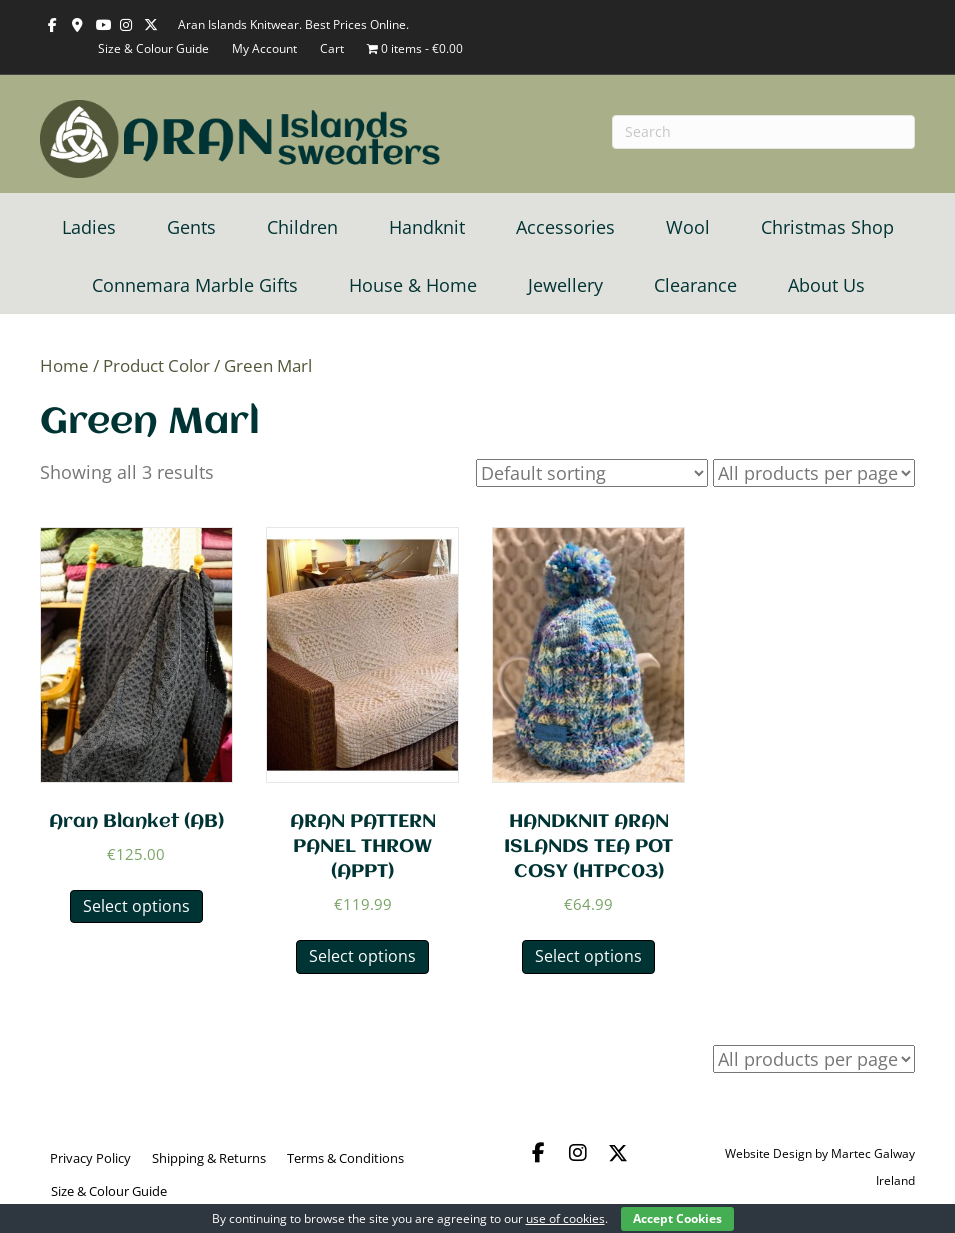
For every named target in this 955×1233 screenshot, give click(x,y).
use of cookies (565, 1218)
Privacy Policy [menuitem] (90, 1158)
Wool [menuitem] (688, 227)
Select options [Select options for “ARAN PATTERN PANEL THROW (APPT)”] (362, 956)
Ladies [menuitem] (89, 227)
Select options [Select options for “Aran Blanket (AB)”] (136, 906)
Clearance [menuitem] (695, 285)
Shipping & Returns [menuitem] (209, 1158)
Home (64, 365)
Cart (332, 48)
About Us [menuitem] (826, 285)
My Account (264, 48)
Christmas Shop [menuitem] (827, 227)
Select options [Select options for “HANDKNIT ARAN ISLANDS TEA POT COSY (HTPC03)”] (588, 956)
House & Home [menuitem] (413, 285)
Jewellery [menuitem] (565, 285)
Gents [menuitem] (191, 227)
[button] (538, 1153)
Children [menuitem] (302, 227)
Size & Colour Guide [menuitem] (109, 1191)
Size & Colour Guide (153, 48)
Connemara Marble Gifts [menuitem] (195, 285)
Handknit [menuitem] (427, 227)
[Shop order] (592, 473)
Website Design (768, 1153)
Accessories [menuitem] (565, 227)
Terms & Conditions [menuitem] (345, 1158)
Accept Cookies (677, 1218)
